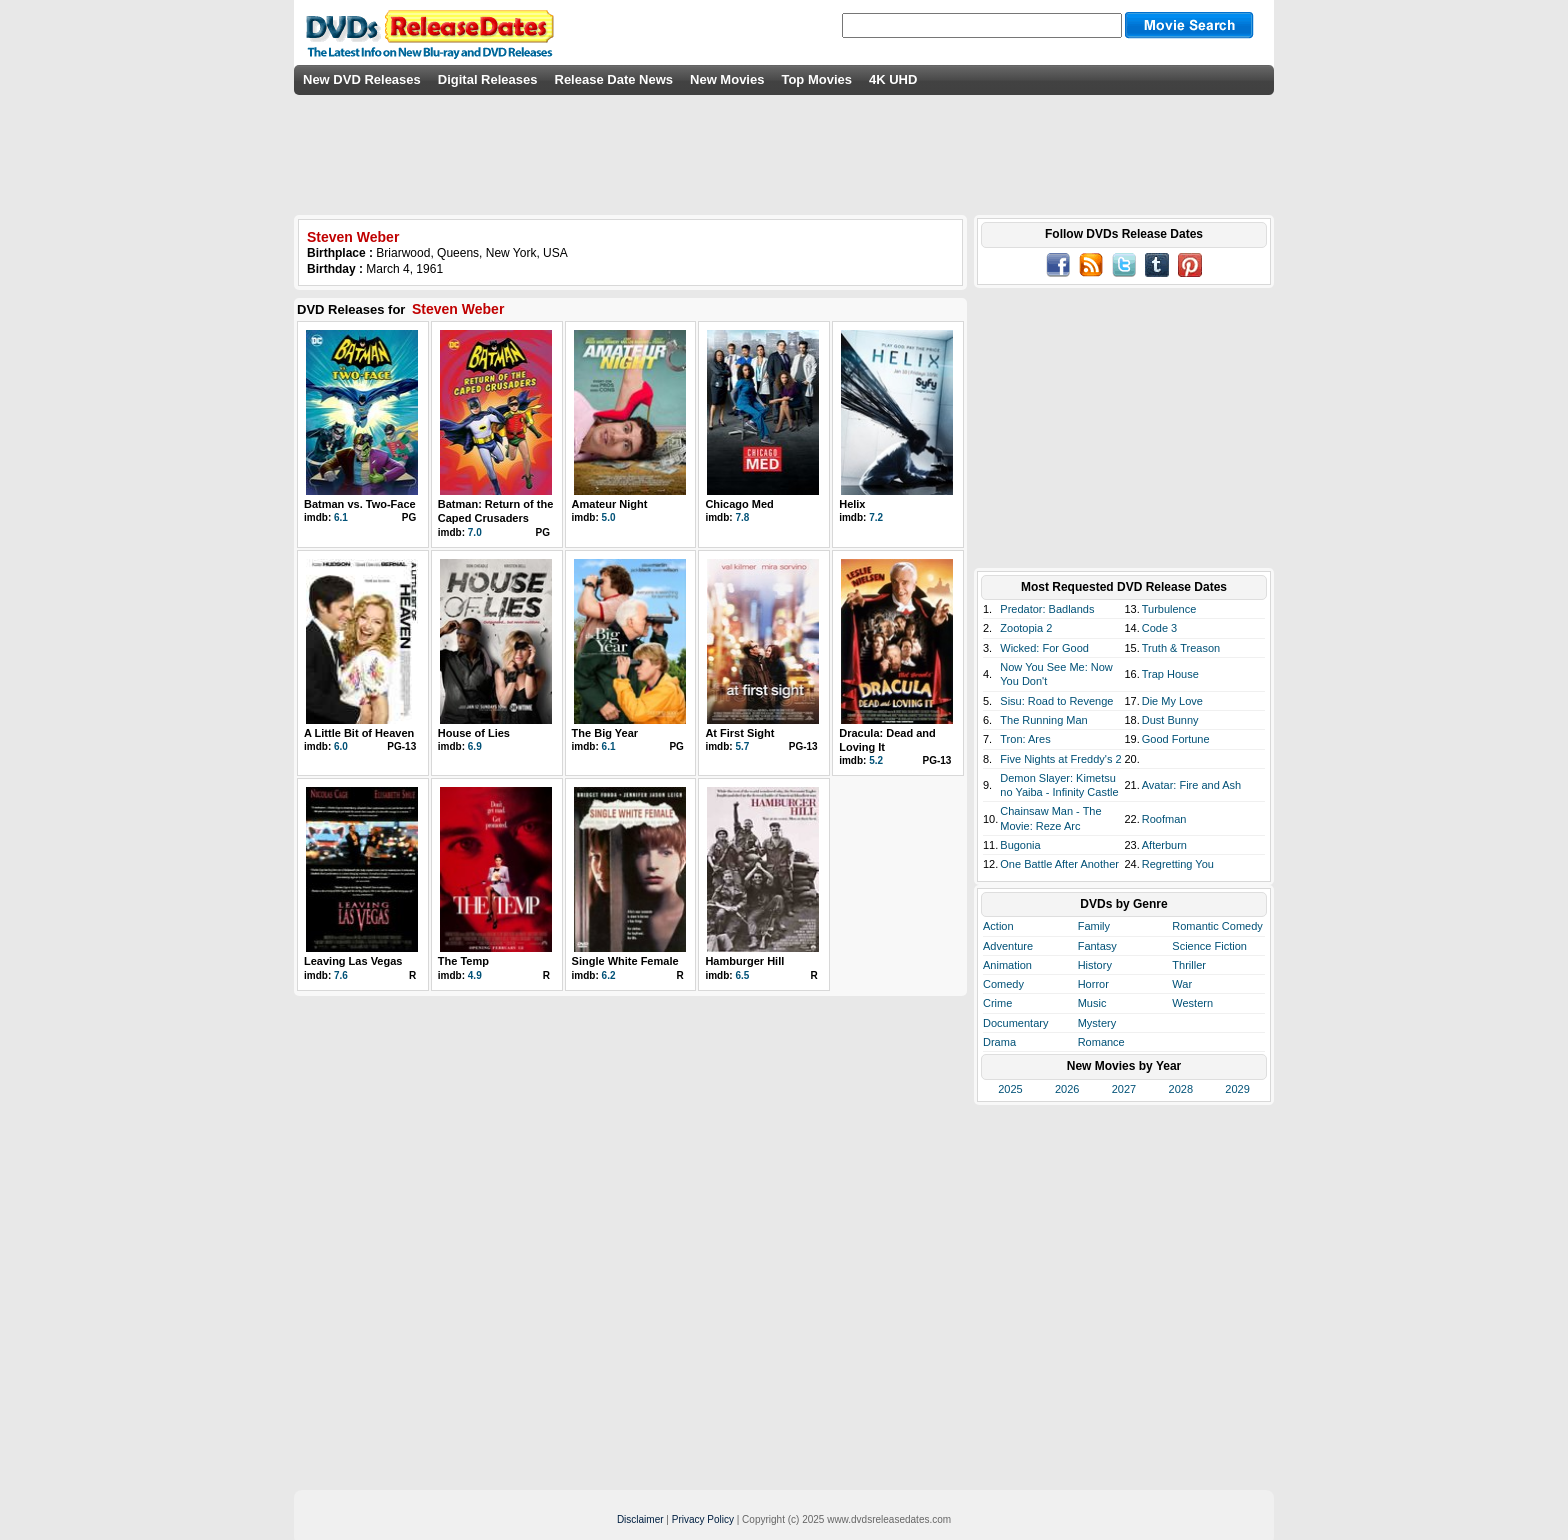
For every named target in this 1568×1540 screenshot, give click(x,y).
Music (1092, 1003)
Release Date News (614, 79)
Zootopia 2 (1026, 628)
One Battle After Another (1059, 864)
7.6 (341, 975)
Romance (1101, 1042)
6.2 (609, 975)
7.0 (475, 532)
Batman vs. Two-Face (360, 504)
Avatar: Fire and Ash (1191, 785)
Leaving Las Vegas (353, 961)
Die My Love (1172, 701)
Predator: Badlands (1047, 609)
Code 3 (1159, 628)
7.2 (876, 517)
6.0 (341, 746)
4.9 (475, 975)
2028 (1181, 1089)
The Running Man (1043, 720)
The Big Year (605, 733)
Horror (1093, 984)
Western (1192, 1003)
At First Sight (739, 733)
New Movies (727, 79)
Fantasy (1097, 946)
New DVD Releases (362, 79)
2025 (1010, 1089)
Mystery (1097, 1023)
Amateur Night (610, 504)
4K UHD (893, 79)
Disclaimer (640, 1519)
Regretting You (1178, 864)
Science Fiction (1209, 946)
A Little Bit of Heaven (359, 733)
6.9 (475, 746)
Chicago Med (739, 504)
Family (1094, 926)
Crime (997, 1003)
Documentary (1015, 1023)
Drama (999, 1042)
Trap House (1170, 674)
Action (998, 926)
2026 (1067, 1089)
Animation (1007, 965)
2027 (1124, 1089)
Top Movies (816, 79)
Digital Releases (488, 79)
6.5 (742, 975)
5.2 (876, 760)
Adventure (1008, 946)
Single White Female (625, 961)
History (1095, 965)
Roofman (1164, 819)
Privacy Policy (703, 1519)
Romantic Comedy (1217, 926)
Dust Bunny (1170, 720)
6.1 (341, 517)
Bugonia (1020, 845)
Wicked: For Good (1044, 648)
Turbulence (1169, 609)
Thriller (1189, 965)
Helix (852, 504)
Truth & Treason (1181, 648)
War (1182, 984)
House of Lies (474, 733)
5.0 (609, 517)
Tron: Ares (1025, 739)
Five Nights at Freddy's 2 (1060, 759)
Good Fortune (1176, 739)
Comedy (1003, 984)
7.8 (742, 517)
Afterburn (1164, 845)
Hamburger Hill (744, 961)
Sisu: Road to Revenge (1056, 701)
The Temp (463, 961)
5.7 (742, 746)
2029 (1237, 1089)
